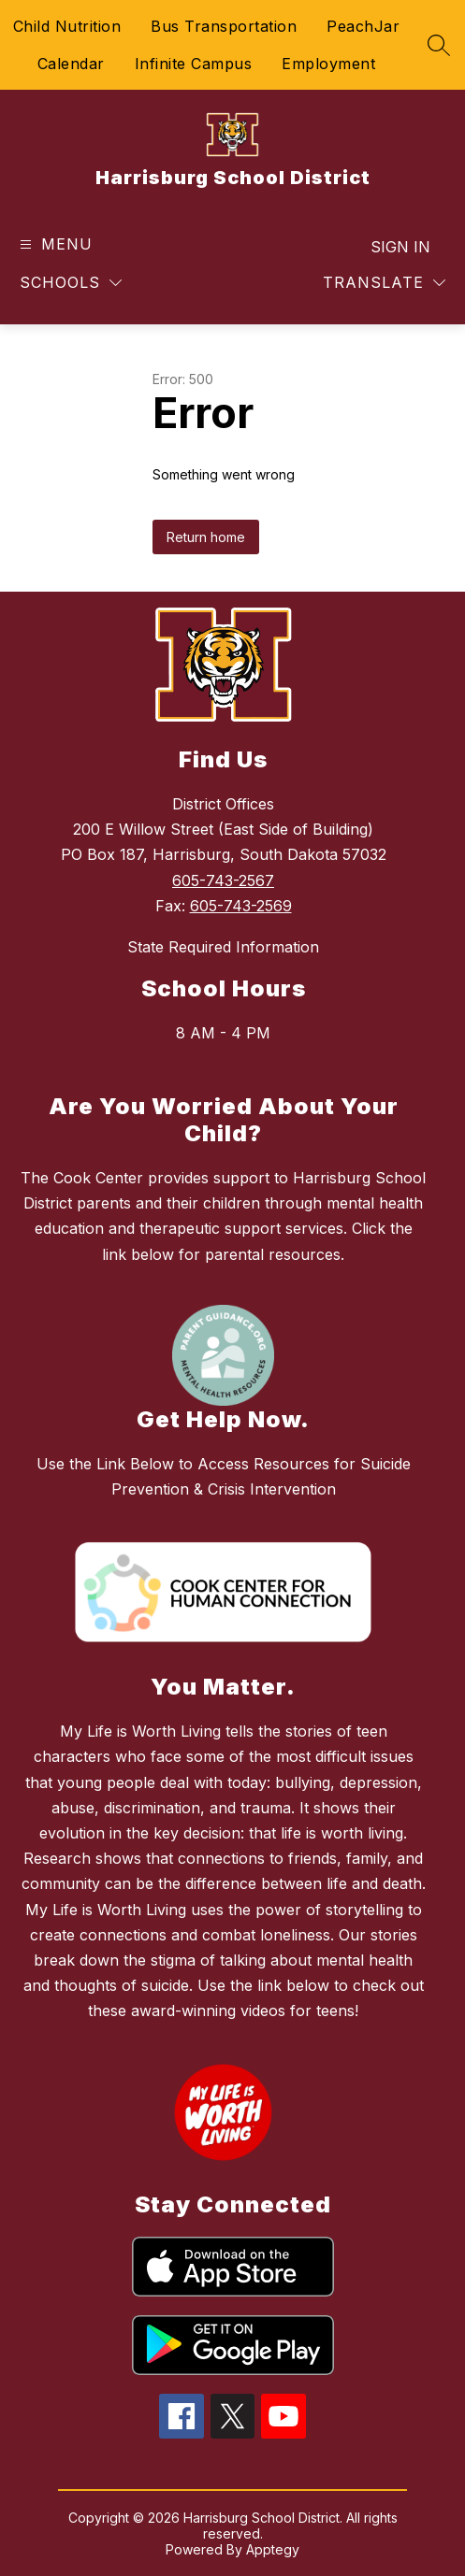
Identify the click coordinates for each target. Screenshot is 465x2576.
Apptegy (272, 2549)
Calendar (71, 63)
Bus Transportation (224, 26)
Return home (206, 537)
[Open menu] (54, 244)
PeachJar (363, 26)
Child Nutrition (67, 26)
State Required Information (223, 946)
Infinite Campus (194, 63)
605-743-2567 (223, 880)
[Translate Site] (384, 282)
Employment (328, 63)
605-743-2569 (241, 905)
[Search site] (439, 45)
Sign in (400, 246)
